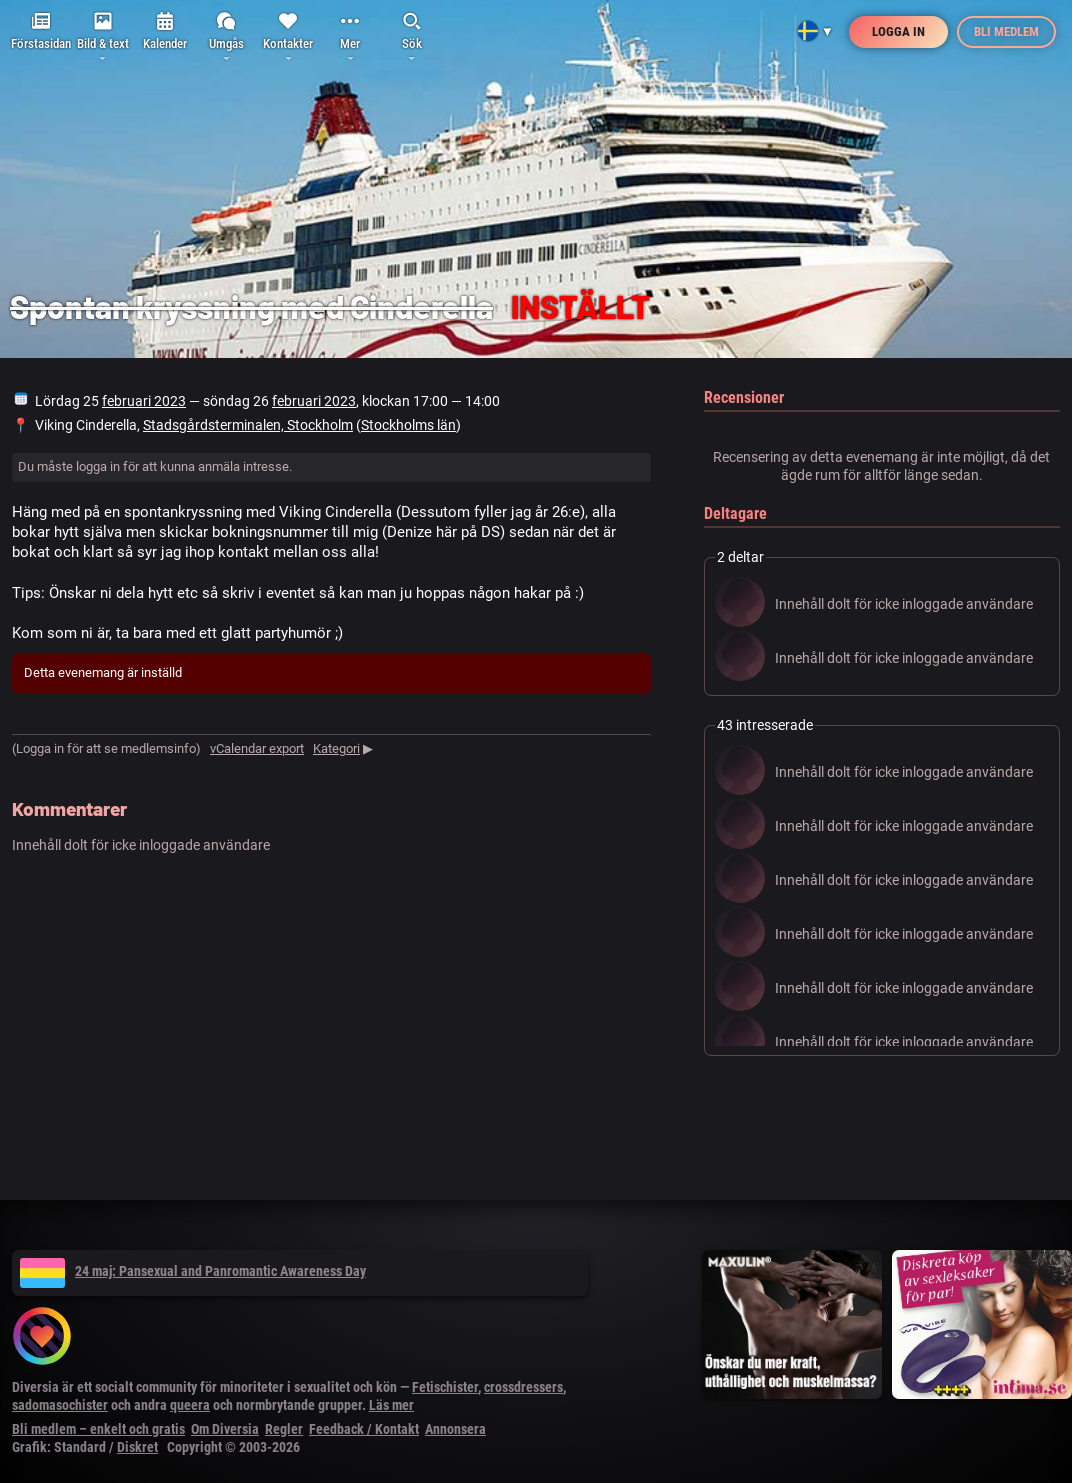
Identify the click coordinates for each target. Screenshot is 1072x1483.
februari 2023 (144, 401)
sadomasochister (60, 1405)
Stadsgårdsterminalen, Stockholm (248, 425)
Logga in (898, 31)
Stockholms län (408, 425)
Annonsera (455, 1429)
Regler (284, 1429)
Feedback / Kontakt (364, 1429)
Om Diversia (225, 1429)
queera (190, 1405)
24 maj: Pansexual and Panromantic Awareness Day (193, 1271)
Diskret (137, 1447)
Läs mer (391, 1405)
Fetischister (445, 1387)
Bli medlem (1006, 31)
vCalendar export (257, 748)
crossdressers (523, 1387)
